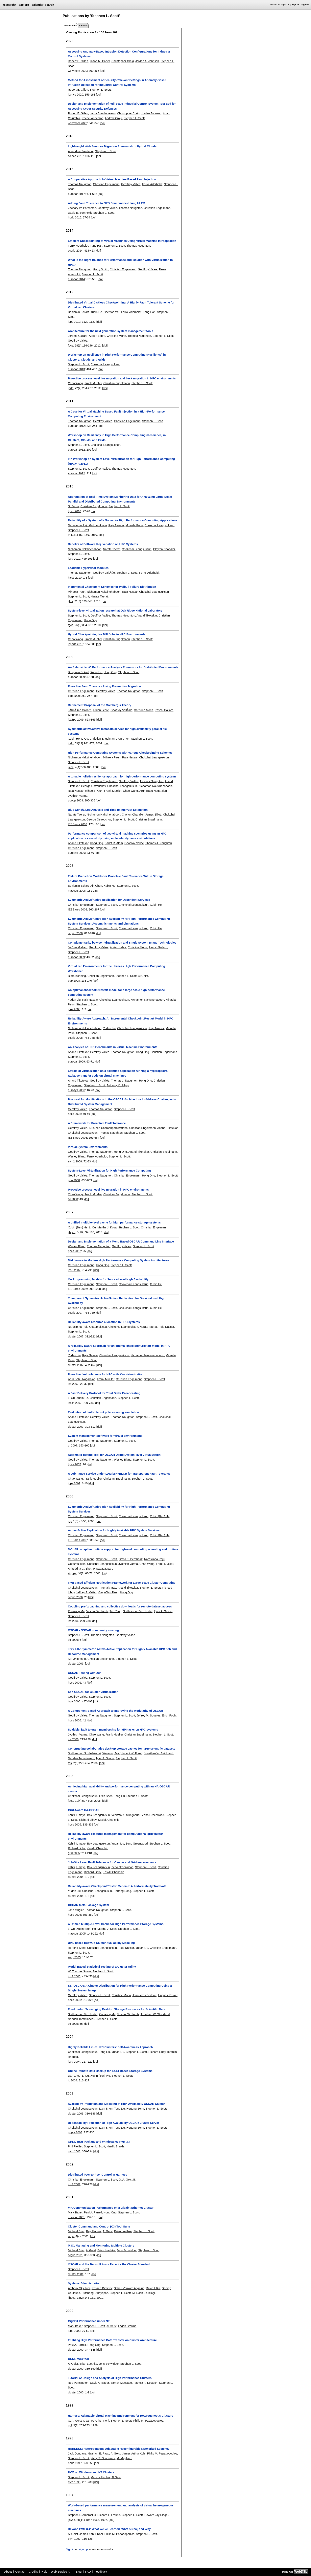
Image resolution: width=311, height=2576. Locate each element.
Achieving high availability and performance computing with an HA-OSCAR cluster (119, 1789)
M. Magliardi (124, 2458)
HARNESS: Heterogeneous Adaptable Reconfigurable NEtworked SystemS (118, 2448)
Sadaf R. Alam (114, 843)
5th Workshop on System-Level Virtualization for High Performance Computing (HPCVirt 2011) (121, 461)
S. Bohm (73, 506)
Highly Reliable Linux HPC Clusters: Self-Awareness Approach (110, 2047)
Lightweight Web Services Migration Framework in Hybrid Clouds (112, 146)
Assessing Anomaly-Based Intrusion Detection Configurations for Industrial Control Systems (119, 54)
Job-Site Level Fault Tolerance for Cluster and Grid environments (112, 1862)
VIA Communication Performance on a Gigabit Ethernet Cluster (110, 2207)
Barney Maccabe (121, 2382)
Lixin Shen (105, 1796)
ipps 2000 (74, 2330)
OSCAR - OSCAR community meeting (93, 1630)
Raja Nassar (116, 525)
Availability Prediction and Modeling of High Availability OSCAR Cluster (116, 2103)
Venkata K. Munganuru (125, 1815)
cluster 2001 (75, 2274)
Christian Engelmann (106, 184)
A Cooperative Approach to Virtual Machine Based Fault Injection (112, 179)
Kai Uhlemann (77, 1658)
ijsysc (71, 2519)
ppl (70, 2425)
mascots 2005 (77, 1933)
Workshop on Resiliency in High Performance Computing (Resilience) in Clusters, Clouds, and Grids (117, 357)
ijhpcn (71, 1232)
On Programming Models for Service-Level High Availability (108, 1279)
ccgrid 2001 (75, 2255)
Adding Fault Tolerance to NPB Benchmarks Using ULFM (106, 203)
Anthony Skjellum (79, 2288)
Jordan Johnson (151, 113)
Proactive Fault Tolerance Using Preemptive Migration (104, 686)
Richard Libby (87, 1819)
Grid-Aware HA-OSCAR (83, 1810)
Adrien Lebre (97, 335)
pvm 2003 (74, 2151)
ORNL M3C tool (78, 2359)
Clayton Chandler (164, 549)
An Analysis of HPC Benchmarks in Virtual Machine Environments (112, 1047)
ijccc (70, 767)
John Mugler (75, 1910)
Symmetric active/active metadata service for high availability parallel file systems (117, 731)
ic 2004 (72, 2080)
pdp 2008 (74, 980)
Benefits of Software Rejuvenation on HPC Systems (103, 544)
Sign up (305, 5)
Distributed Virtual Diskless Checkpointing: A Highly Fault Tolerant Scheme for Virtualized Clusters (121, 305)
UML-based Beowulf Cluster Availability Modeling (101, 1942)
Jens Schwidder (127, 2250)
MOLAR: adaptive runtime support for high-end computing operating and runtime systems (123, 1552)
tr (68, 534)
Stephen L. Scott (100, 89)
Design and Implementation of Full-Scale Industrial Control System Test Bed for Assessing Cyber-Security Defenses (122, 106)
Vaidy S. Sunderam (103, 2458)
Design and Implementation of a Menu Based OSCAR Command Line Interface (121, 1241)
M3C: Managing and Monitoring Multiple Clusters (101, 2245)
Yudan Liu (74, 999)
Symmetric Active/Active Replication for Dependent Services (109, 899)
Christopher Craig (122, 61)
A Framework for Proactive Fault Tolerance (97, 1123)
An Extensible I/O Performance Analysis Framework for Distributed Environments (123, 667)
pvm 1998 (74, 2482)
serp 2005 (74, 1957)
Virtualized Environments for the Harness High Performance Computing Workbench (116, 969)
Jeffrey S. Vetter (86, 1592)
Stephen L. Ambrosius (82, 2515)
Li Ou (84, 738)
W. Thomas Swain (79, 1971)
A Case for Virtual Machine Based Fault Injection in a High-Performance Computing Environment (116, 414)
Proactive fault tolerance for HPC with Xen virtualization (105, 1374)
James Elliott (153, 814)
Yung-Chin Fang (108, 1592)
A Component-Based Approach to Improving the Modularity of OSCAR (115, 1710)
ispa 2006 (74, 1701)
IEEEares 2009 (77, 824)
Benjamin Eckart (78, 312)
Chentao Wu (111, 312)
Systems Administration (84, 2283)
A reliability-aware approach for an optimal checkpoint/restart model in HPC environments (119, 1348)
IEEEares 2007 (77, 1288)
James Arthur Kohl (97, 2420)
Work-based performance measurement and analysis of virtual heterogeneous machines (121, 2508)
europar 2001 (76, 2217)
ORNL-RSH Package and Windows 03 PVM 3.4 (99, 2141)
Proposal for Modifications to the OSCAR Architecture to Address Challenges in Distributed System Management (122, 1102)
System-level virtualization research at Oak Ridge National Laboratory (115, 610)
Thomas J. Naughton (158, 843)
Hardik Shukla (115, 2146)
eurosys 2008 (76, 1090)
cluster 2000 (75, 2349)
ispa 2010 (74, 558)
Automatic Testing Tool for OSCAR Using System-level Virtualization (114, 1454)
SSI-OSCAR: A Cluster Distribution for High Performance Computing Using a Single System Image (120, 1988)
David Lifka (153, 2288)
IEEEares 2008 (77, 909)
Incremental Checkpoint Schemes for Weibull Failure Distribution (112, 586)
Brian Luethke (123, 2231)
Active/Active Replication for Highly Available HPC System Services (113, 1530)
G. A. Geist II (127, 2179)
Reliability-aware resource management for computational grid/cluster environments (115, 1836)
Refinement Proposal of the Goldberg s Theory (99, 705)
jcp (69, 1521)
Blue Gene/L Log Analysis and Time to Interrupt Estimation (108, 809)
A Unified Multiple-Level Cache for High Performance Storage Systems (115, 1924)
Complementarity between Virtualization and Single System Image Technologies (122, 942)
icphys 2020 (75, 94)
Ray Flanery (93, 2231)
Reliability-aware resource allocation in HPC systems (104, 1322)
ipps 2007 (74, 1483)
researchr (9, 4)
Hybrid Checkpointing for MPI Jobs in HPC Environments (106, 634)
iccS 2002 (74, 2184)
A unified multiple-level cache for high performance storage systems (114, 1222)
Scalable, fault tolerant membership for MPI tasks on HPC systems (113, 1729)
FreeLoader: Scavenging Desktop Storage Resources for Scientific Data (116, 2009)
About (8, 2571)
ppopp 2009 (75, 800)
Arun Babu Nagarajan (153, 790)
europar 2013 (76, 369)
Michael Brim (76, 2231)
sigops (72, 1573)
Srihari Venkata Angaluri (129, 2288)
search (49, 4)
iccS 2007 (74, 1270)
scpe (71, 2236)
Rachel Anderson (92, 118)
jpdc (70, 388)
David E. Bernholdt (80, 212)
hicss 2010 (75, 577)
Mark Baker (75, 2212)
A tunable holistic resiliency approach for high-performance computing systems (122, 776)
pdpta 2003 (75, 2132)
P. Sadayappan (102, 1568)
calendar (37, 4)
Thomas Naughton (79, 184)
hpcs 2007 (74, 1251)
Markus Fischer (100, 2477)
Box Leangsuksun (98, 1815)
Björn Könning (77, 975)
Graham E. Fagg (98, 2453)
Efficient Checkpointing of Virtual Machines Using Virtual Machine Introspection (122, 240)
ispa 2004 (74, 2061)
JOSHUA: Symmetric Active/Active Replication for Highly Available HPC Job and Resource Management (122, 1651)
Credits (33, 2571)
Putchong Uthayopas (95, 2293)
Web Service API (61, 2571)
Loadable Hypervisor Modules (88, 568)
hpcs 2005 (74, 1824)
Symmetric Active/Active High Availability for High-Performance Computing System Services (119, 1509)
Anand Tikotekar (146, 615)
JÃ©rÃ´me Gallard (79, 710)
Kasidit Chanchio (108, 1819)
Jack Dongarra (77, 2453)
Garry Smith (100, 269)
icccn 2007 (75, 1402)
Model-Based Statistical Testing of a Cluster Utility (102, 1966)
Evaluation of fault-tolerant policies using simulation (103, 1412)
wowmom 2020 (77, 70)
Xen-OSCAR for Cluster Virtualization (93, 1691)
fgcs (70, 345)
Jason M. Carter (100, 61)
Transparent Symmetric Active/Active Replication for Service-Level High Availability (116, 1301)
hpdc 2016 (74, 217)
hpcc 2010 (74, 511)
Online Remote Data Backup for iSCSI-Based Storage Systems (110, 2070)
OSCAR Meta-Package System (88, 1905)
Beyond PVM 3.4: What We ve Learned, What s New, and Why (109, 2529)
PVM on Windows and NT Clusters (91, 2472)
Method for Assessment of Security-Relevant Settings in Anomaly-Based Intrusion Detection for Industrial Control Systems (117, 82)
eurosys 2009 (76, 852)
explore (24, 4)
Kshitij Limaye (76, 1815)
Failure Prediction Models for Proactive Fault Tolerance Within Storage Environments (115, 879)
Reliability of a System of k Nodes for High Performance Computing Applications (122, 520)
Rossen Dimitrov (102, 2288)
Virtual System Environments (88, 1147)
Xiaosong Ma (76, 1611)
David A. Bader (99, 2382)
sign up (83, 2549)
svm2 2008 (75, 1161)
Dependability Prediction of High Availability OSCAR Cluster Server (113, 2122)
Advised (83, 25)
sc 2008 (73, 1199)
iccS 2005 (74, 1976)
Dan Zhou (74, 2075)
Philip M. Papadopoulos (148, 2420)
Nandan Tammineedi (81, 1758)
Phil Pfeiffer (75, 2146)
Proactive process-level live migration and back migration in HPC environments (122, 378)
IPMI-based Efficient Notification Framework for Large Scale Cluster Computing (121, 1582)
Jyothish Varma (77, 795)
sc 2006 (73, 1639)
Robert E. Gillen (78, 61)
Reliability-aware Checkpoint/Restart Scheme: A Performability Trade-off (117, 1886)
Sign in (295, 5)
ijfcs (70, 601)
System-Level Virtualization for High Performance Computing (109, 1170)
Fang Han (96, 245)
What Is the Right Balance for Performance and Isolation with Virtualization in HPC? (120, 262)
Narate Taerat (111, 549)
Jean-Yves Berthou (144, 1995)
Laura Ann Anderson (102, 113)
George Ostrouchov (93, 786)
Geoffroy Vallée (130, 184)
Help (44, 2571)
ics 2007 (73, 1383)
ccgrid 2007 (75, 1312)
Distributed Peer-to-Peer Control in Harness (97, 2174)
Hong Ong (90, 620)
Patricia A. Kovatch (145, 2382)
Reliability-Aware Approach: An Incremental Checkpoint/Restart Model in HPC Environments (120, 1021)
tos (70, 1763)
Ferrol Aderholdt (152, 184)
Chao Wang (75, 383)
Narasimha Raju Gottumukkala (87, 525)
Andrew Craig (113, 118)
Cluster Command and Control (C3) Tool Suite (99, 2226)
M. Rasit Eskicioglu (144, 2293)
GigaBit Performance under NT (88, 2321)
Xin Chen (124, 738)
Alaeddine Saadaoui (80, 151)
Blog (79, 2571)
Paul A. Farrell (93, 2212)
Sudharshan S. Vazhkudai (84, 1753)
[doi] (102, 70)
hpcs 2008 (74, 1113)
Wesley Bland (76, 1156)
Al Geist (143, 975)
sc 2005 (73, 2023)
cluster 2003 (75, 2113)
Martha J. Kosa (107, 1227)
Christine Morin (116, 335)
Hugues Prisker (168, 1995)
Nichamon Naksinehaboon (84, 549)
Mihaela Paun (134, 525)
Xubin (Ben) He (77, 1227)
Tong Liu (119, 1796)
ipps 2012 (74, 321)
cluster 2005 (75, 1876)
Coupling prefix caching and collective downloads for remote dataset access (120, 1606)
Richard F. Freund (108, 2515)
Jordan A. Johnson (147, 61)
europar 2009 (76, 677)
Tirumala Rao (107, 1587)
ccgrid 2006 (75, 1597)
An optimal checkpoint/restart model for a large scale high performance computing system (116, 992)
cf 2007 (72, 1445)
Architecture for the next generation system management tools (110, 331)
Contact (20, 2571)
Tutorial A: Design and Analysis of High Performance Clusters (110, 2378)
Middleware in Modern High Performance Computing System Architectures (118, 1260)
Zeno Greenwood (153, 1815)
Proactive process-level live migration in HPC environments (108, 1189)
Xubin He (96, 312)
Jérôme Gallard (77, 335)
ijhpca (71, 2297)
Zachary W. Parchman (82, 208)
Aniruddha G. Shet (79, 1568)
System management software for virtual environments (105, 1435)
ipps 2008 (74, 1009)
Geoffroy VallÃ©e (104, 572)
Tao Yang (115, 1611)
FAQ (88, 2571)
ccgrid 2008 (75, 933)
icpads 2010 (75, 644)
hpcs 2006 (74, 1682)
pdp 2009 (74, 695)
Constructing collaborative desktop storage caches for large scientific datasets (121, 1748)
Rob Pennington (78, 2382)
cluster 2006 (75, 1663)
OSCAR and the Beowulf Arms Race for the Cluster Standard (109, 2264)
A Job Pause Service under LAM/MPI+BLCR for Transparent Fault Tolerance (119, 1473)
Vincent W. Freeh (97, 1611)
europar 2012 (76, 425)
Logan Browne (127, 2326)
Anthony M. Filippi (118, 1085)
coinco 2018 (75, 156)
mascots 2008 (77, 890)
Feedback (100, 2571)
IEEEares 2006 (77, 1540)
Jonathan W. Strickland (158, 1753)
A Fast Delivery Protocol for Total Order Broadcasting (104, 1393)
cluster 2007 (75, 1336)
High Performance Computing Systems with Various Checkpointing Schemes (120, 752)
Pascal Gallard (164, 710)
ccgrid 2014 (75, 250)
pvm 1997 (74, 2538)
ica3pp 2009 (75, 719)
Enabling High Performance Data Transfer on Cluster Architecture (112, 2340)
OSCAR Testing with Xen (84, 1672)
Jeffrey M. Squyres (148, 1715)
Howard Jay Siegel (156, 2515)
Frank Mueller (93, 383)
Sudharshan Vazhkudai (137, 1611)
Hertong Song (122, 1891)
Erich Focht (169, 1715)
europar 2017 (76, 193)
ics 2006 (73, 1621)
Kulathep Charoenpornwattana (108, 1128)
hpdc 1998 (74, 2463)
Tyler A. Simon (163, 1611)
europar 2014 (76, 279)
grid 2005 (74, 1853)
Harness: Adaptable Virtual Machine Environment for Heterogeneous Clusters (120, 2415)
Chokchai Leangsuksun (105, 364)
